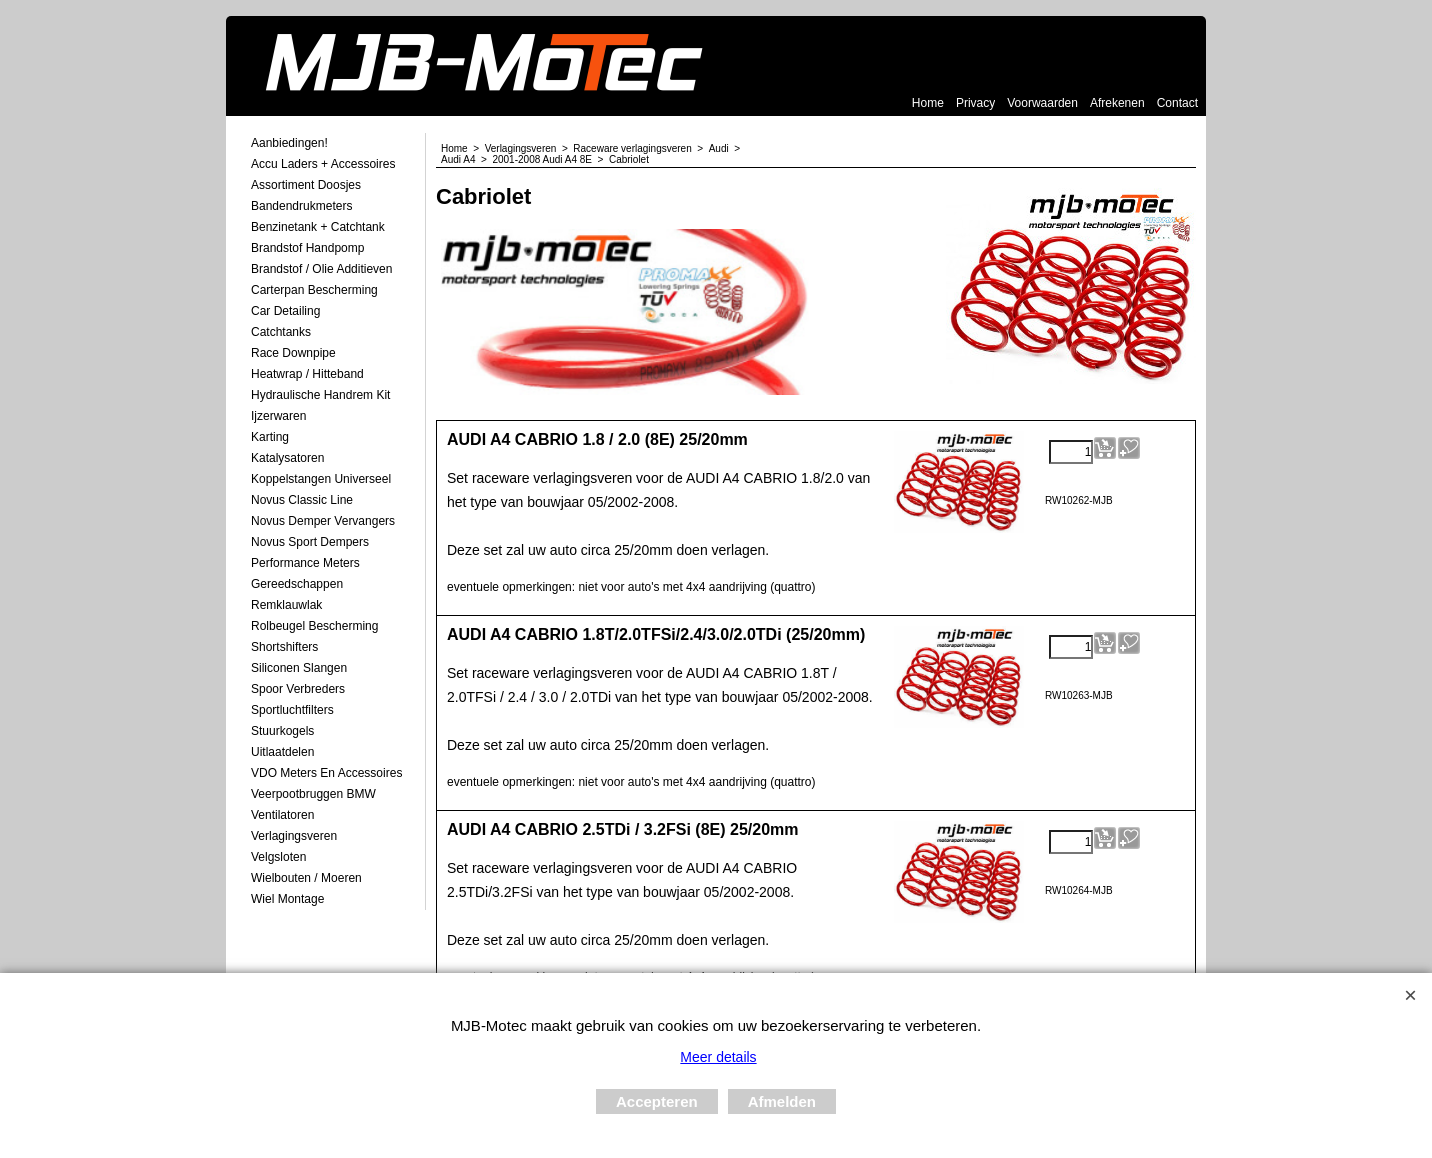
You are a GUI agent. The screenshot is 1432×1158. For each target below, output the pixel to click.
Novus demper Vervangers (323, 521)
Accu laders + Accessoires (323, 164)
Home (928, 103)
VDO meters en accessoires (326, 773)
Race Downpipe (293, 353)
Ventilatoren (282, 815)
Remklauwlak (286, 605)
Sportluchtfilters (292, 710)
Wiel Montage (287, 899)
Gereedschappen (297, 584)
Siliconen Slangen (299, 668)
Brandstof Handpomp (307, 248)
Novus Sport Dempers (310, 542)
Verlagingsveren (294, 836)
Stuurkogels (282, 731)
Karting (270, 437)
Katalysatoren (287, 458)
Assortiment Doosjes (306, 185)
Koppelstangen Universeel (321, 479)
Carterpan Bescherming (314, 290)
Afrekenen (1117, 103)
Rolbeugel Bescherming (314, 626)
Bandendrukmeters (301, 206)
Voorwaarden (1042, 103)
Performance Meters (305, 563)
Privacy (975, 103)
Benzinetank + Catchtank (318, 227)
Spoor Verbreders (298, 689)
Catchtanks (281, 332)
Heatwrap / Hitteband (307, 374)
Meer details (718, 1057)
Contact (1177, 103)
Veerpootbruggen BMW (313, 794)
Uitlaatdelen (282, 752)
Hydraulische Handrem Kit (320, 395)
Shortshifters (284, 647)
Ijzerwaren (278, 416)
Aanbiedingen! (289, 143)
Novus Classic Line (302, 500)
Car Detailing (285, 311)
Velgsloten (278, 857)
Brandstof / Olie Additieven (321, 269)
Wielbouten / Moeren (306, 878)
